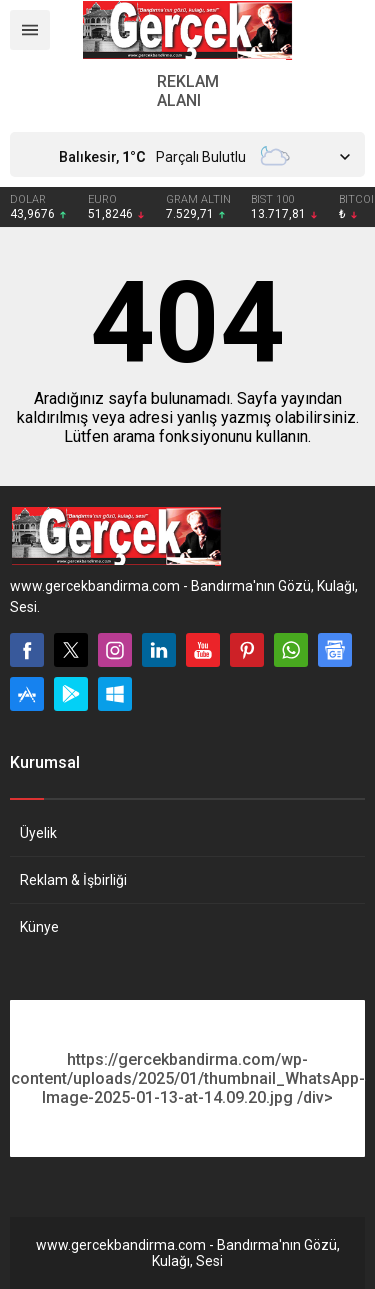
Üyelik (38, 833)
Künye (39, 927)
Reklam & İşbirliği (73, 880)
